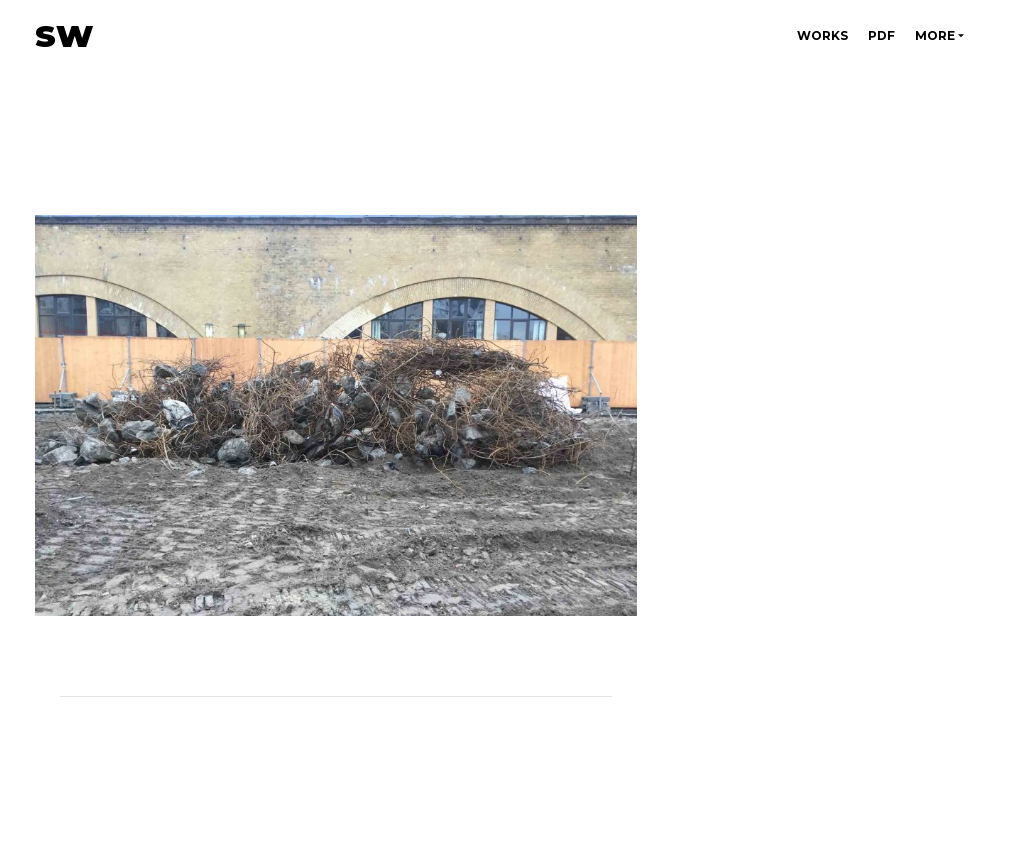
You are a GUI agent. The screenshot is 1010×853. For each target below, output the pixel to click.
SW (64, 36)
